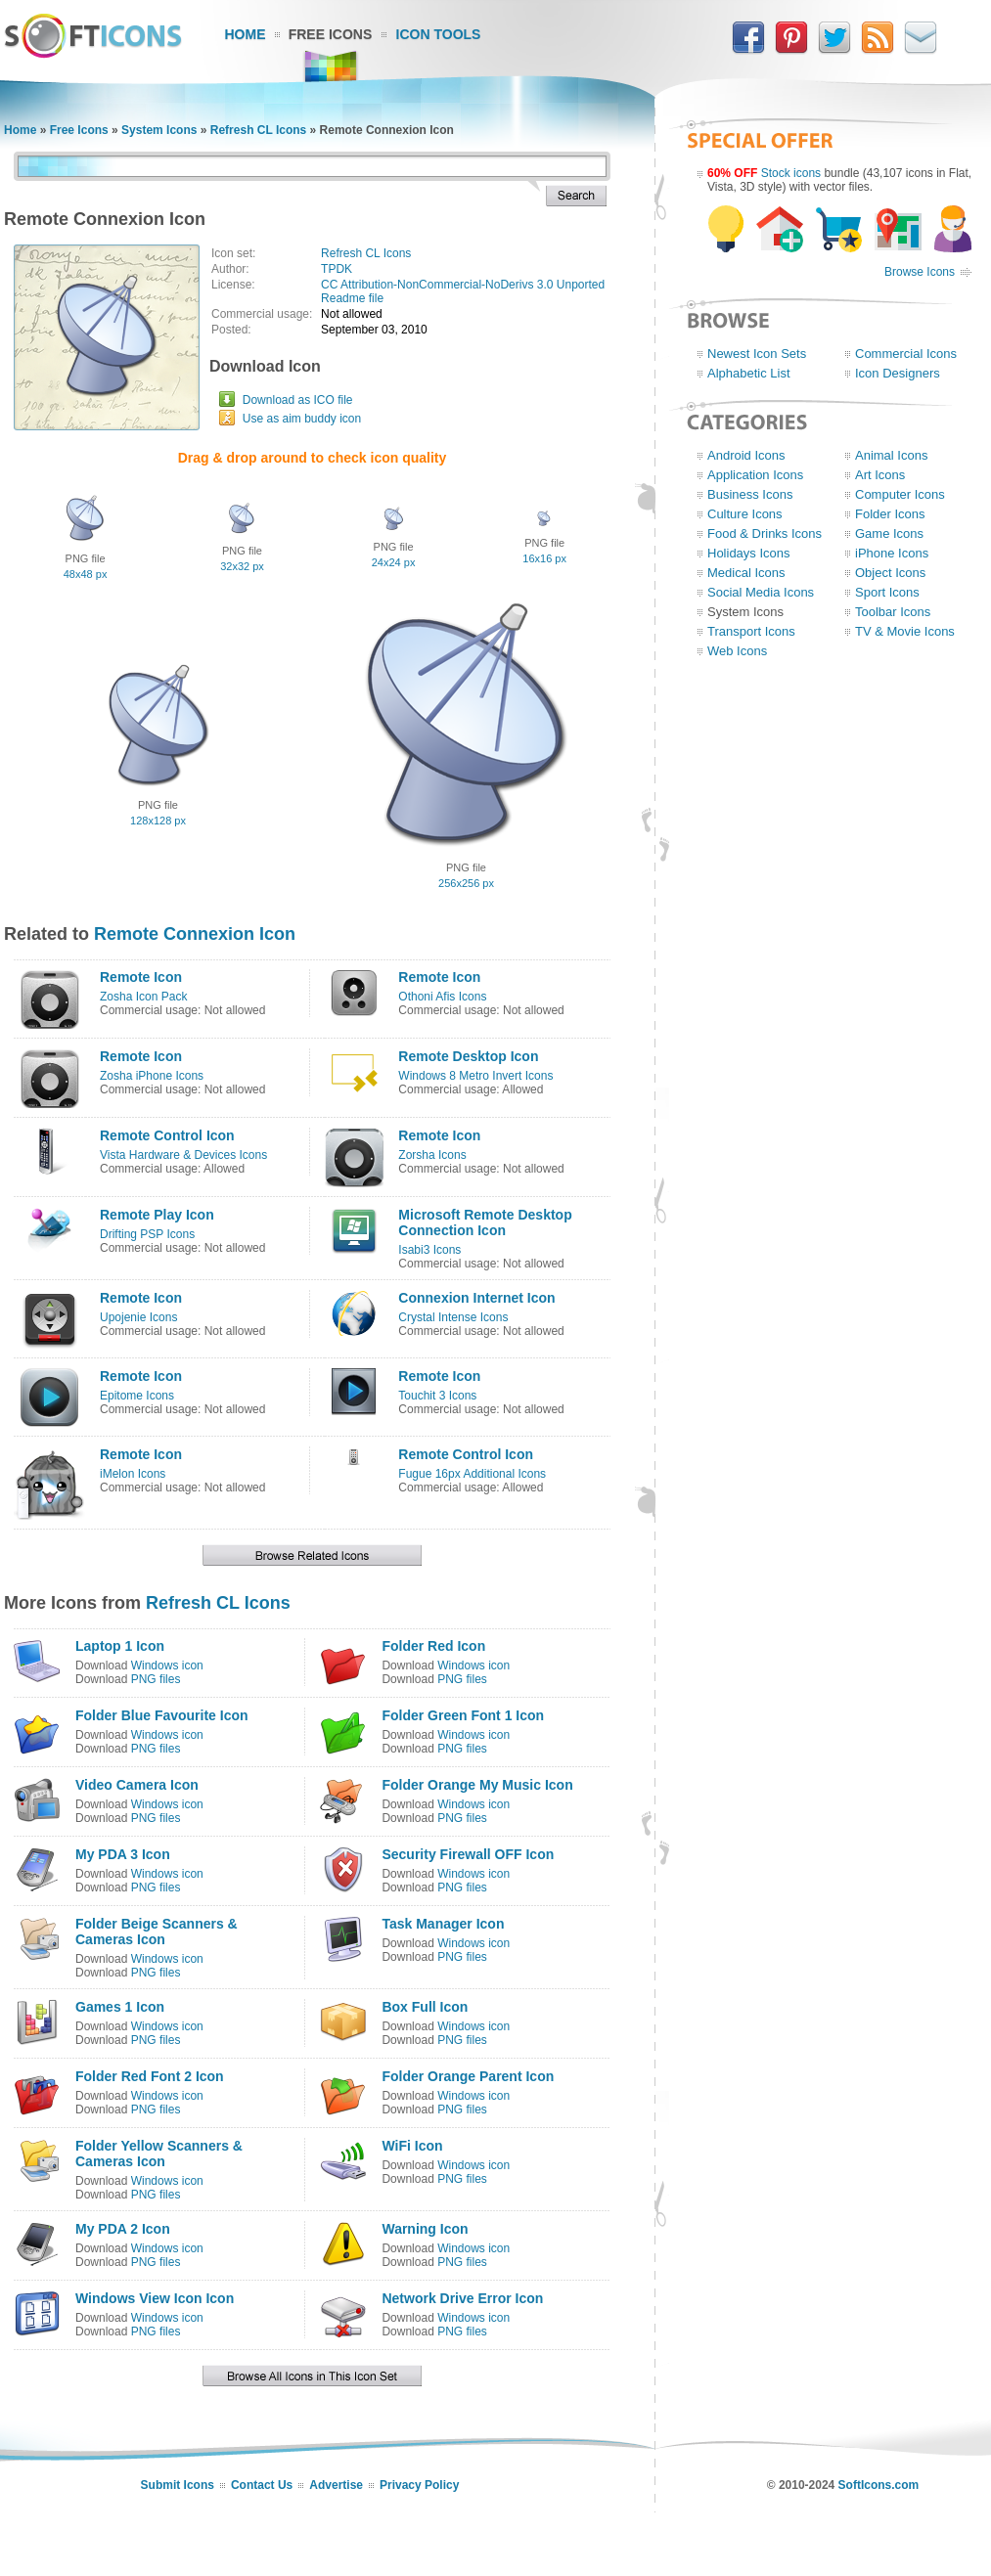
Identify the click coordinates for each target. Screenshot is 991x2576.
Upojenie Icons (138, 1317)
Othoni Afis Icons (442, 996)
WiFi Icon (412, 2146)
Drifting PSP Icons (147, 1234)
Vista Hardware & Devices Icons (183, 1155)
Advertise (336, 2485)
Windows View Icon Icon (154, 2298)
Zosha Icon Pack (143, 996)
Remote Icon (141, 977)
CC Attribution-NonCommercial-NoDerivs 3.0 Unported (463, 284)
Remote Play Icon (157, 1214)
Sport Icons (887, 592)
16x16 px (544, 558)
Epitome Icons (137, 1395)
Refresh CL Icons (258, 130)
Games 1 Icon (119, 2007)
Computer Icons (900, 494)
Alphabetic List (748, 373)
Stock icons (791, 173)
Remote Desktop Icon (468, 1056)
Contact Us (262, 2485)
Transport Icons (751, 631)
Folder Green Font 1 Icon (463, 1715)
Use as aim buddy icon (302, 418)
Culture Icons (745, 514)
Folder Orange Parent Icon (468, 2076)
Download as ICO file (298, 400)
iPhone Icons (891, 553)
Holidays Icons (748, 553)
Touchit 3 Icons (437, 1395)
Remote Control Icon (167, 1135)
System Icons (159, 130)
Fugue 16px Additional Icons (472, 1474)
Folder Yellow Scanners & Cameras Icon (159, 2153)
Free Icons (331, 34)
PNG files (156, 1679)
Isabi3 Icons (429, 1250)
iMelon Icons (132, 1474)
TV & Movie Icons (905, 631)
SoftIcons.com (879, 2485)
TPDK (336, 269)
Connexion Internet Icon (476, 1298)
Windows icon (167, 1665)
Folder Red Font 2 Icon (149, 2076)
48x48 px (86, 574)
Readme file (352, 298)
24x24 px (394, 562)
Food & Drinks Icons (764, 533)
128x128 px (158, 820)
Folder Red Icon (433, 1646)
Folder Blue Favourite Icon (161, 1715)
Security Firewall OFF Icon (468, 1854)
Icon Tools (438, 34)
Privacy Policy (419, 2485)
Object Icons (890, 572)
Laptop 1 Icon (119, 1646)
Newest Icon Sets (756, 353)
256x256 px (466, 883)
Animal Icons (891, 455)
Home (245, 34)
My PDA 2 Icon (122, 2229)
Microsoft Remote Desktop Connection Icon (484, 1222)
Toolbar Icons (892, 611)
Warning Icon (425, 2229)
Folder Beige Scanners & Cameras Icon (156, 1931)
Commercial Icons (906, 353)
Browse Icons (919, 272)
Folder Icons (890, 514)
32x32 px (242, 566)
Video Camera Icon (137, 1785)
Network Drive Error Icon (462, 2298)
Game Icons (889, 533)
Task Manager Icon (443, 1924)
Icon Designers (897, 373)
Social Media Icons (760, 592)
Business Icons (749, 494)
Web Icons (737, 651)
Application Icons (755, 474)
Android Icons (746, 455)
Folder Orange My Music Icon (477, 1785)
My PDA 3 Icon (122, 1854)
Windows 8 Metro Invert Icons (475, 1076)
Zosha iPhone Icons (151, 1076)
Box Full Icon (425, 2007)
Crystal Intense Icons (453, 1317)
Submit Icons (177, 2485)
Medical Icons (746, 572)
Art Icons (880, 474)
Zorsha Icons (432, 1155)
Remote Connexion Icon (194, 934)
